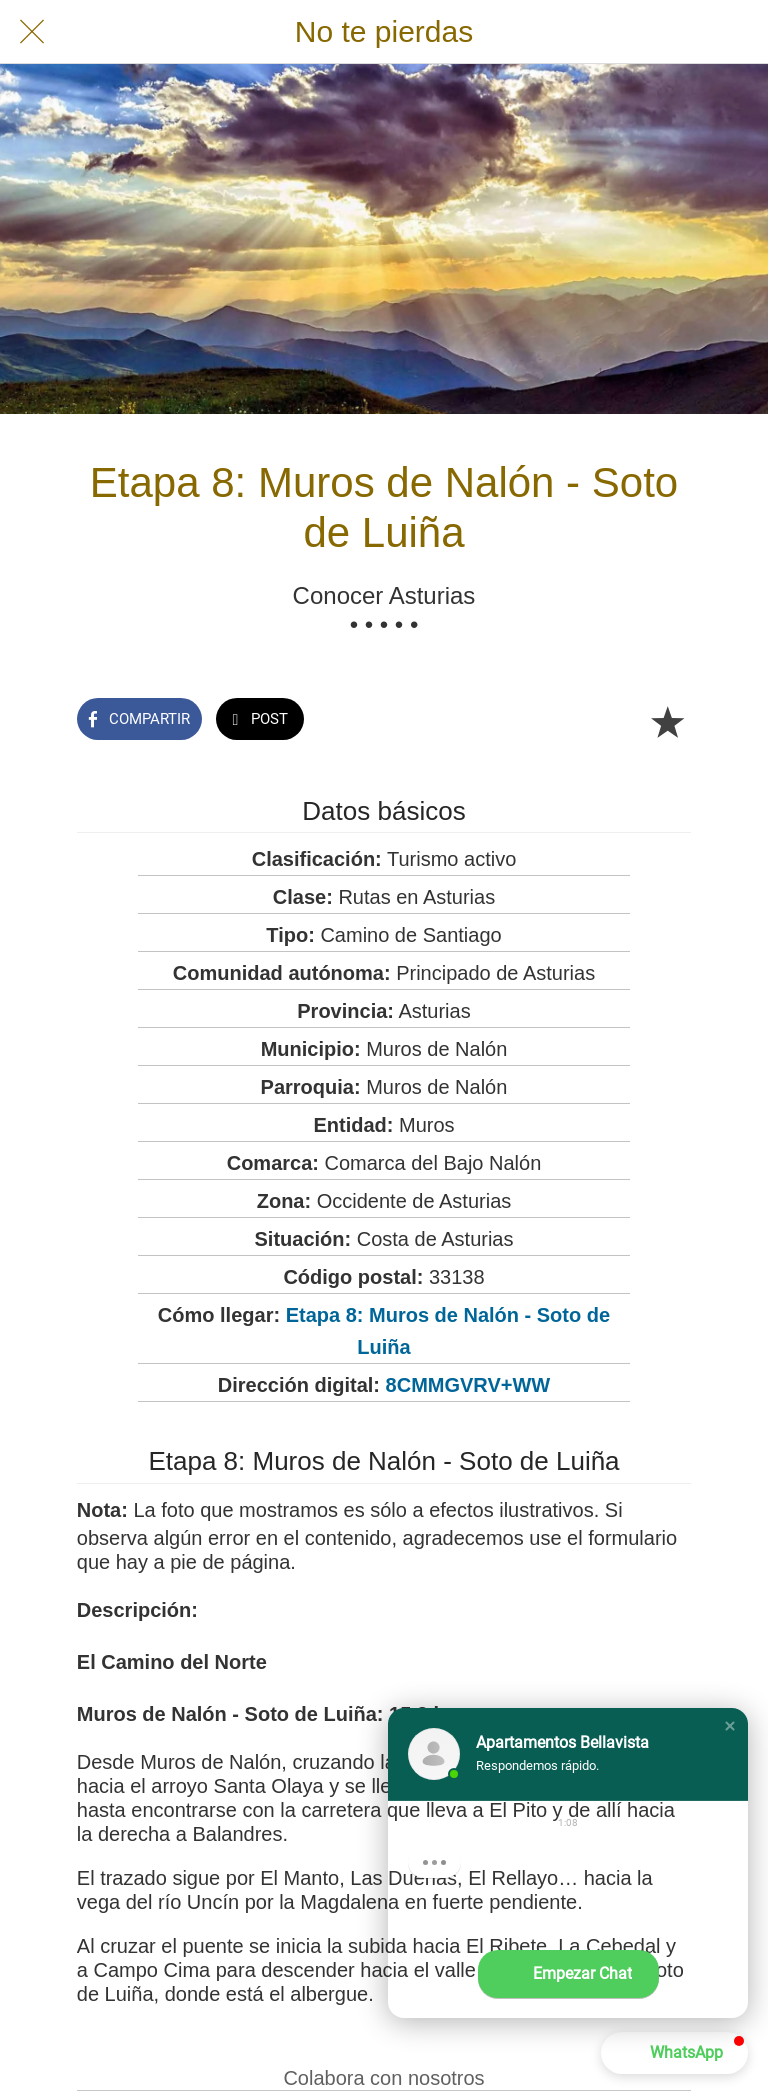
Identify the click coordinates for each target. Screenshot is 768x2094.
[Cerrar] (32, 32)
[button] (730, 1726)
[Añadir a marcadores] (667, 721)
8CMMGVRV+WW (468, 1385)
